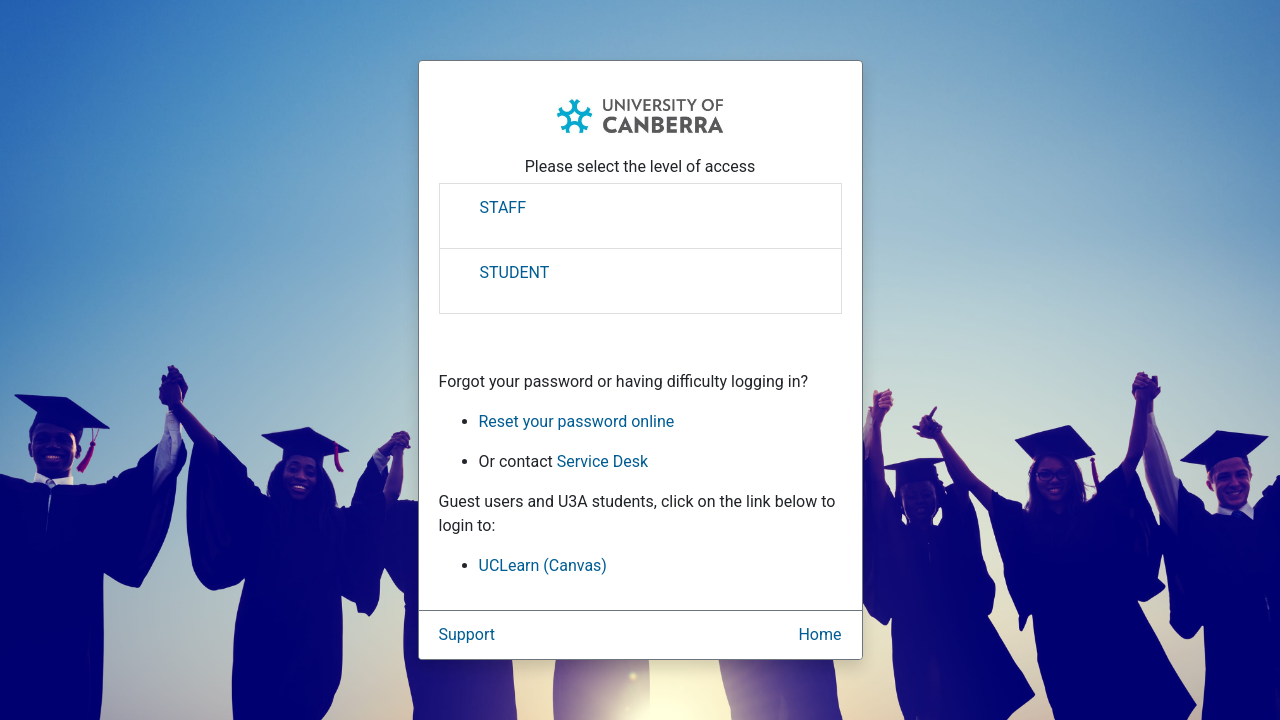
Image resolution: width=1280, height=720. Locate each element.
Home (819, 634)
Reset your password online (577, 421)
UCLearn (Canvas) (543, 565)
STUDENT (515, 272)
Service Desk (602, 461)
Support (467, 634)
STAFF (503, 207)
